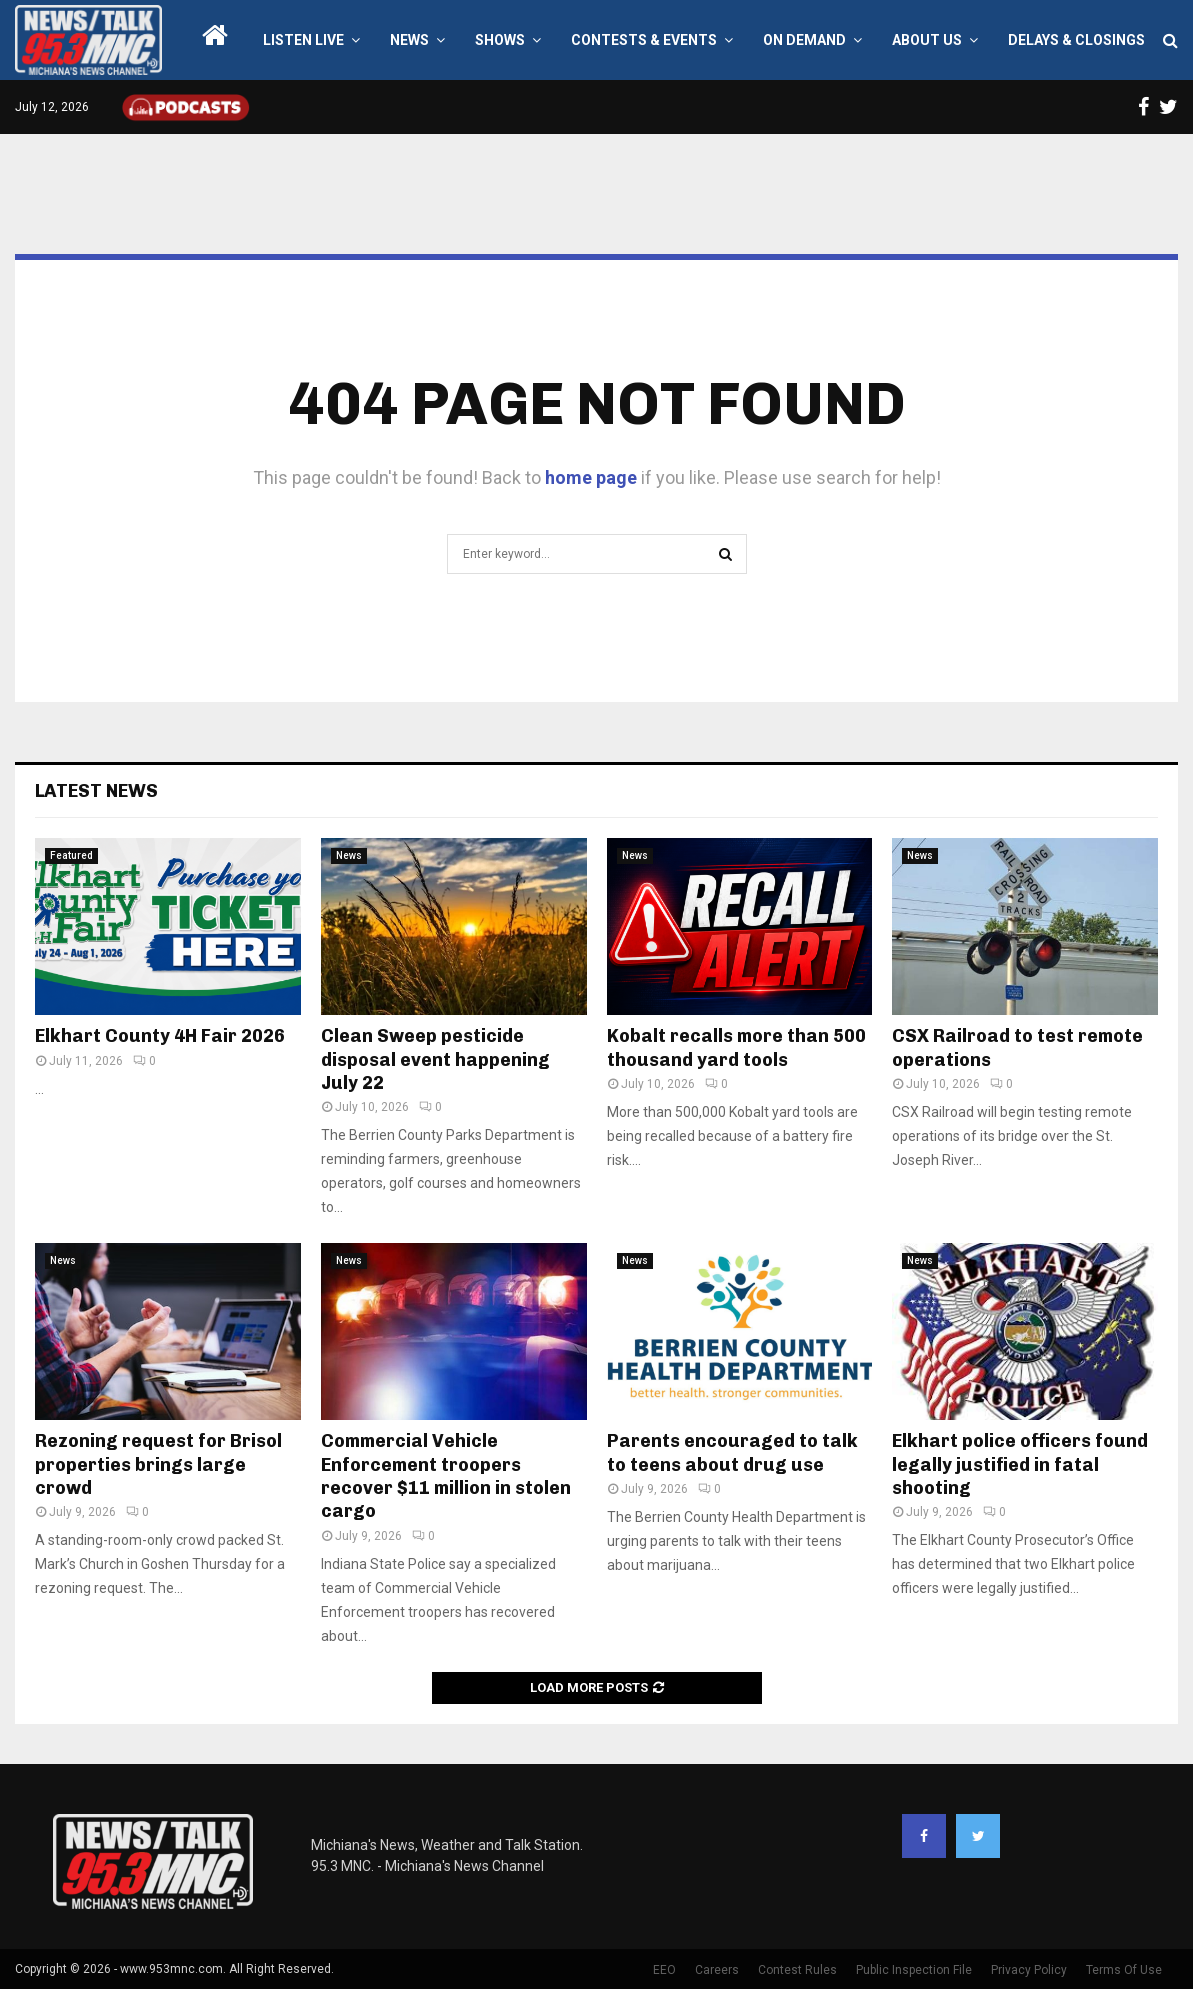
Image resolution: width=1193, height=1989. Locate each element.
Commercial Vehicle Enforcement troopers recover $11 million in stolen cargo (446, 1476)
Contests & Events (644, 40)
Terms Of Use (1124, 1970)
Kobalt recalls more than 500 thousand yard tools (736, 1047)
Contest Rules (797, 1970)
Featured (71, 855)
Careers (717, 1970)
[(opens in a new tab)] (168, 926)
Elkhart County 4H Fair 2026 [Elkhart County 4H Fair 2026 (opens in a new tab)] (160, 1036)
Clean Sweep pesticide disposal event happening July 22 (435, 1059)
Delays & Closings (1076, 40)
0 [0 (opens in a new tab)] (144, 1061)
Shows (500, 40)
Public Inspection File (914, 1970)
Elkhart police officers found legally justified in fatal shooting (1020, 1464)
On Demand (804, 40)
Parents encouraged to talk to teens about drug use (732, 1452)
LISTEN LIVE (303, 40)
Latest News (96, 791)
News (409, 40)
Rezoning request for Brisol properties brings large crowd (158, 1464)
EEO (664, 1970)
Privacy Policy (1029, 1970)
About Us (927, 40)
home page (591, 477)
